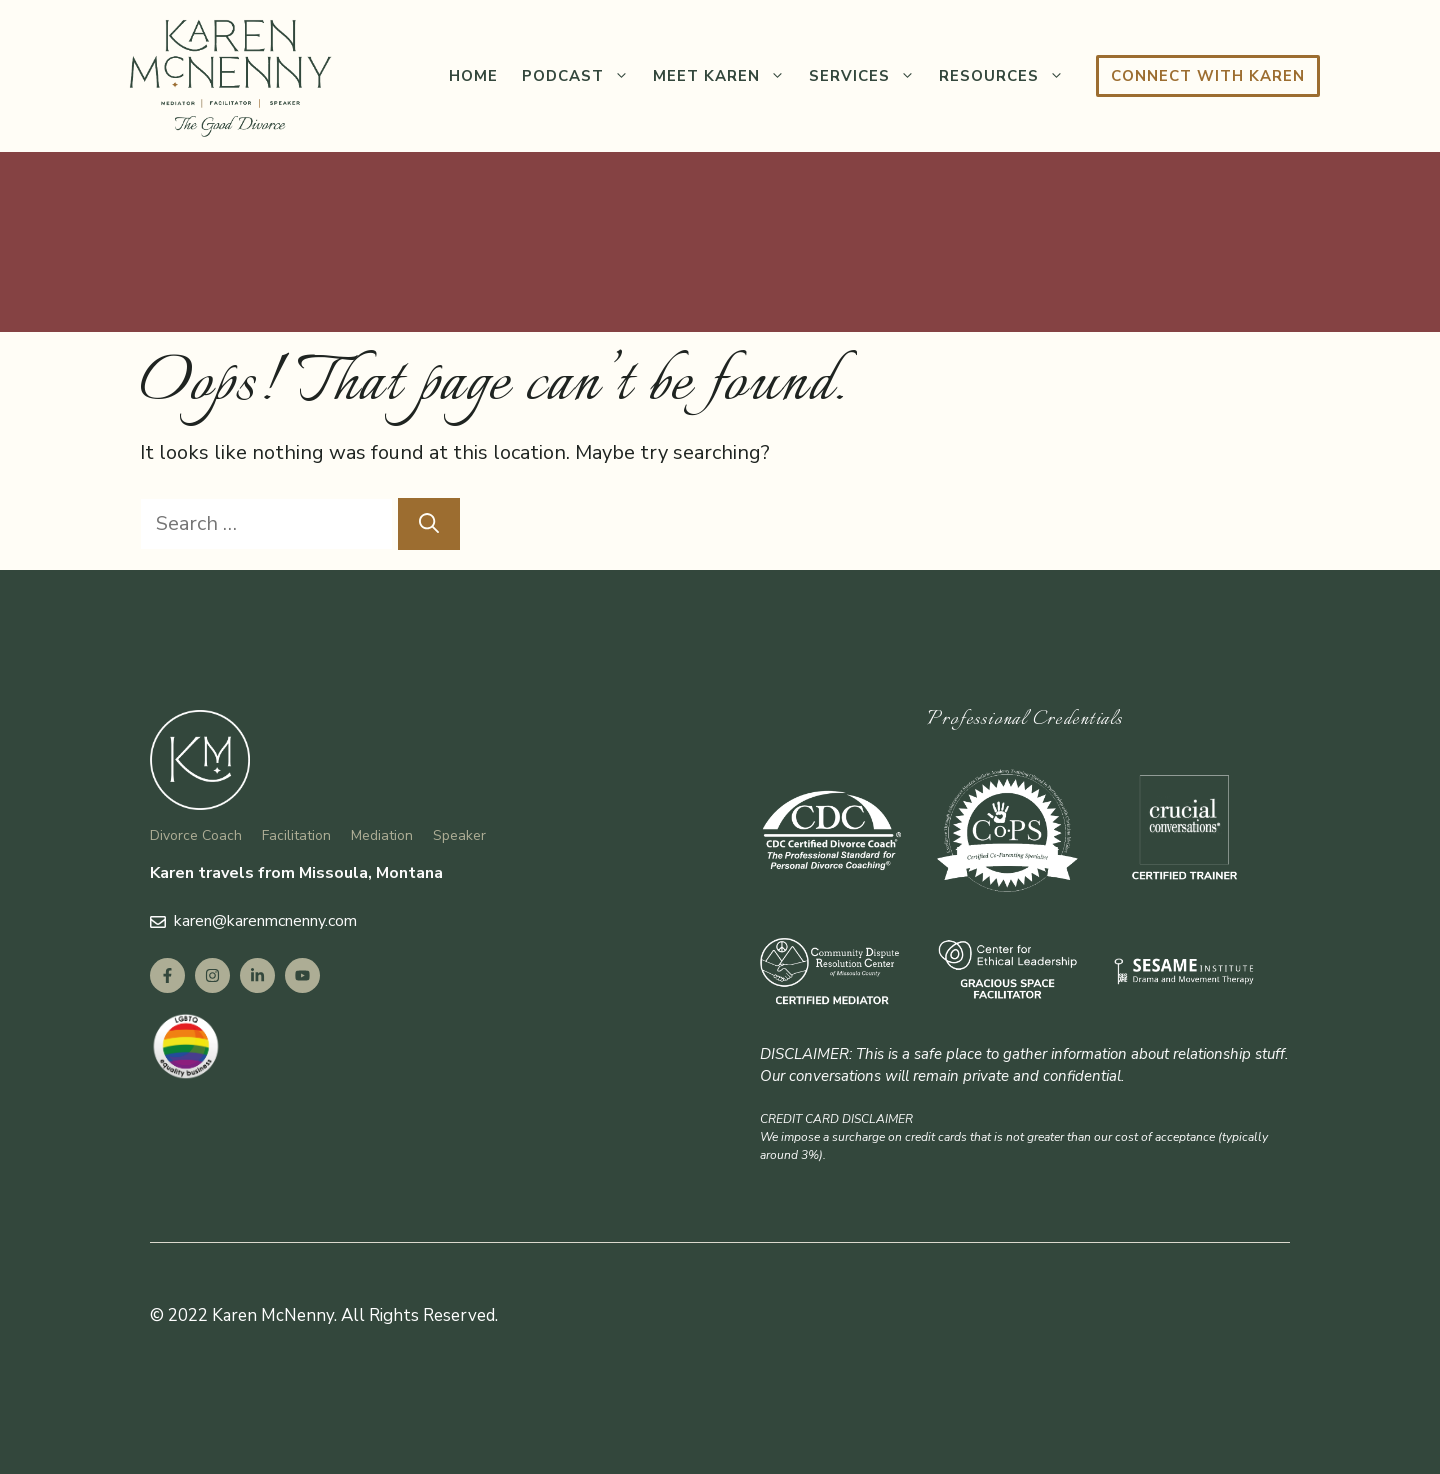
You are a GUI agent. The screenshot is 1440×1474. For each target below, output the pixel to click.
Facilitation (296, 835)
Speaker (459, 835)
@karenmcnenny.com (284, 921)
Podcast (581, 76)
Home (473, 76)
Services (868, 76)
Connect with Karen (1208, 76)
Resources (1007, 76)
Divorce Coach (196, 835)
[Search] (429, 524)
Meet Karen (725, 76)
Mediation (382, 835)
